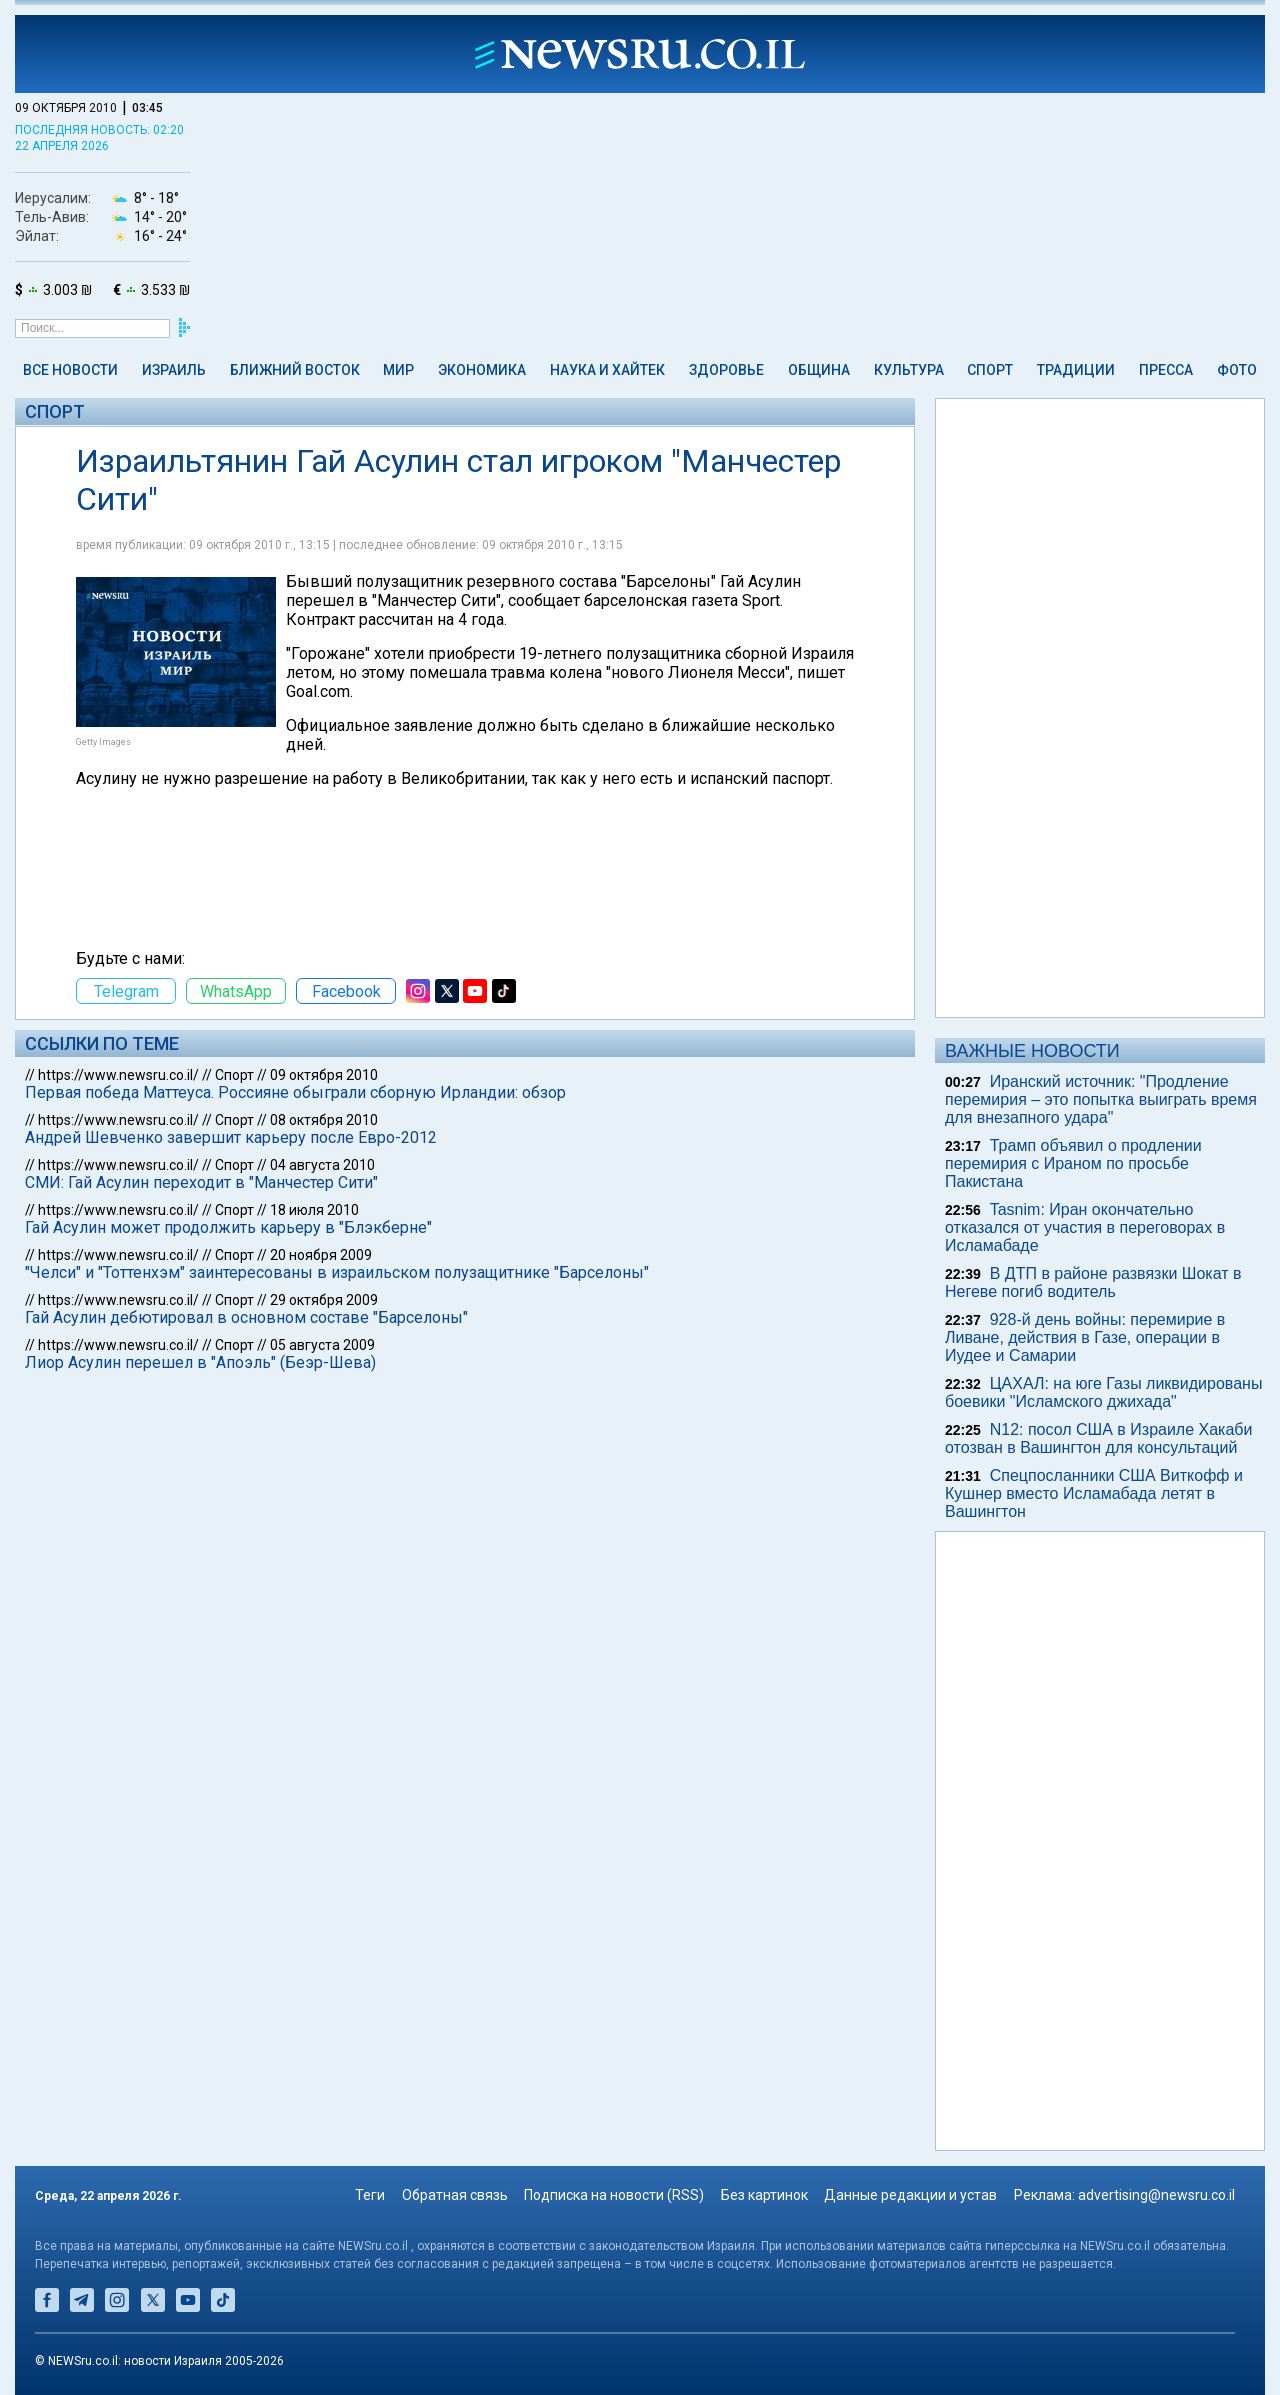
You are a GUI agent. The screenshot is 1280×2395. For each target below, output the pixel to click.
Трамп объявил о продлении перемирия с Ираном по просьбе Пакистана (1073, 1163)
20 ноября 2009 (321, 1255)
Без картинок (764, 2195)
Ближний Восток (295, 370)
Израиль (174, 370)
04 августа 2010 (322, 1165)
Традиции (1076, 370)
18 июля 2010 (314, 1210)
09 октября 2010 (324, 1075)
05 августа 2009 (322, 1345)
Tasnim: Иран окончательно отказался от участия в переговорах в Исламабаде (1085, 1227)
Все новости (70, 370)
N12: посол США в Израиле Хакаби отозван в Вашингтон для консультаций (1098, 1438)
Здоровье (726, 370)
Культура (909, 370)
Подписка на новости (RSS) (614, 2195)
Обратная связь (455, 2195)
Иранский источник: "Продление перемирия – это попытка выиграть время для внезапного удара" (1101, 1099)
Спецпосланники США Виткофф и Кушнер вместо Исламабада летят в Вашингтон (1094, 1493)
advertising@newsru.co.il (1156, 2195)
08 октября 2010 (324, 1120)
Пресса (1166, 370)
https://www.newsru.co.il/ (118, 1075)
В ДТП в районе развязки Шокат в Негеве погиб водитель (1093, 1282)
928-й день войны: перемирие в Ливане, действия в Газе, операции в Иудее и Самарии (1085, 1337)
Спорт (990, 370)
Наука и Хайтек (607, 370)
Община (819, 370)
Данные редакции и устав (910, 2195)
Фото (1237, 370)
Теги (370, 2195)
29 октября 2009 (324, 1300)
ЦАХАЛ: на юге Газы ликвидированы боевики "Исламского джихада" (1103, 1392)
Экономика (482, 370)
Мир (398, 370)
